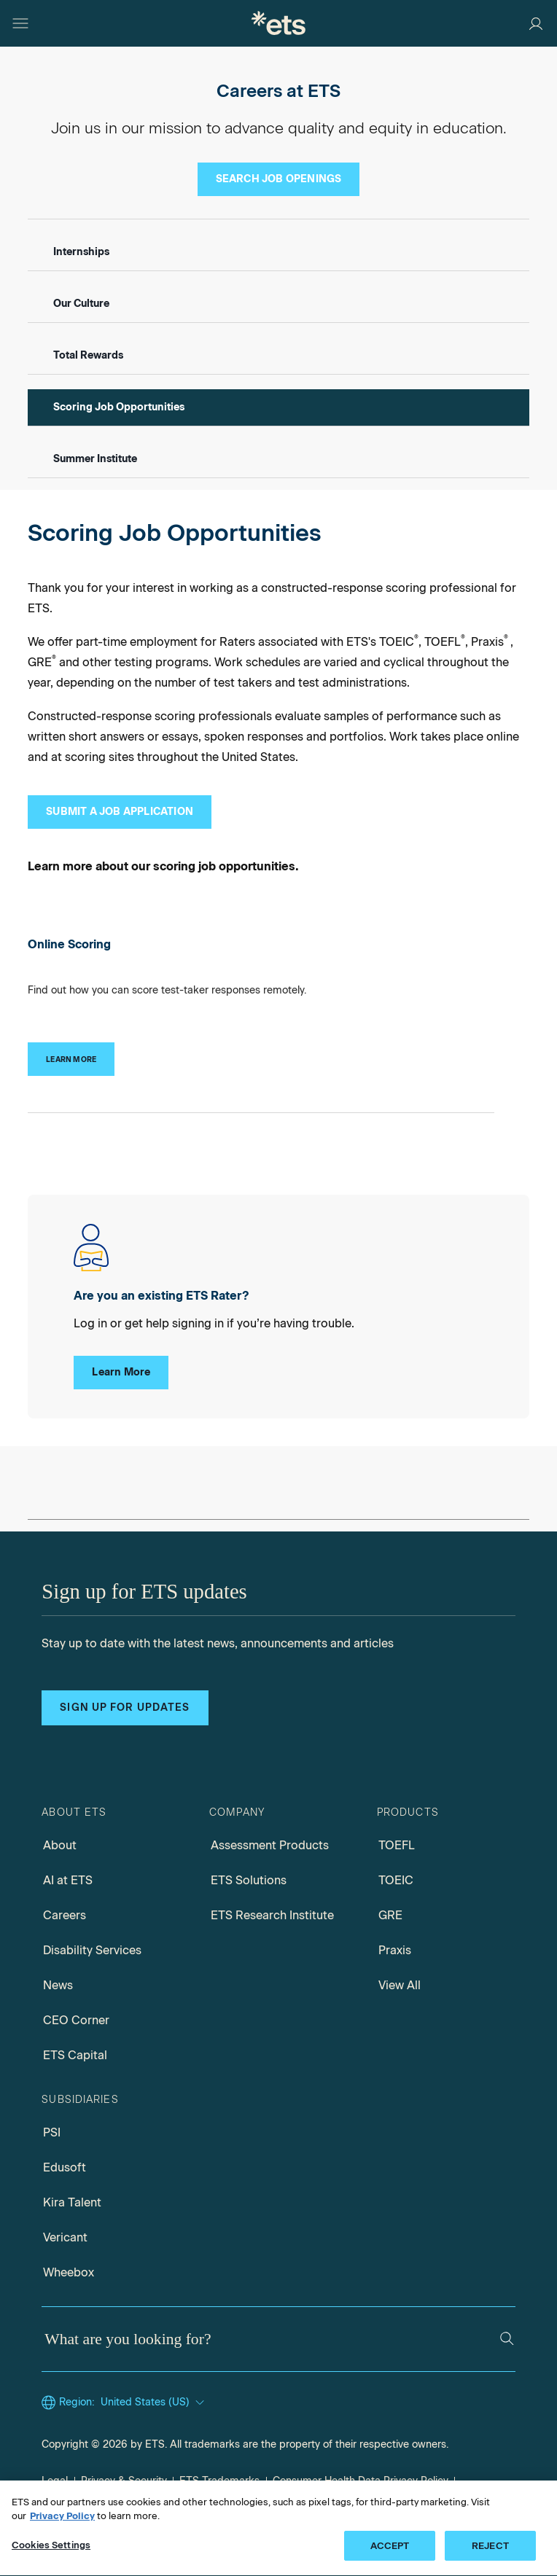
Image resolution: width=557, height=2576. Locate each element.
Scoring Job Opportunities (118, 407)
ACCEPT (390, 2551)
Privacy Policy (62, 2521)
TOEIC (395, 1880)
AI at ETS (68, 1880)
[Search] (507, 2338)
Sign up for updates (125, 1707)
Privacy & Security (124, 2481)
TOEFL (396, 1845)
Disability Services (92, 1950)
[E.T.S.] (278, 22)
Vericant (65, 2237)
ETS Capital (75, 2055)
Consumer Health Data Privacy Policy (360, 2481)
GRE (390, 1915)
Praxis (394, 1950)
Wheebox (68, 2272)
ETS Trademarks (219, 2481)
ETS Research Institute (272, 1915)
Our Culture (81, 303)
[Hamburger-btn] (20, 23)
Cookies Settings (51, 2550)
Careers (64, 1915)
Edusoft (64, 2167)
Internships (81, 252)
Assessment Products (270, 1845)
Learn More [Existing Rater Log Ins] (121, 1372)
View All (399, 1985)
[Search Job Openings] (279, 179)
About (60, 1845)
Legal (55, 2481)
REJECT (490, 2551)
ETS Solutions (249, 1880)
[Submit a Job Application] (119, 812)
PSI (52, 2132)
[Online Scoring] (71, 1059)
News (58, 1985)
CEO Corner (76, 2020)
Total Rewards (88, 355)
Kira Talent (72, 2202)
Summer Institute (95, 459)
